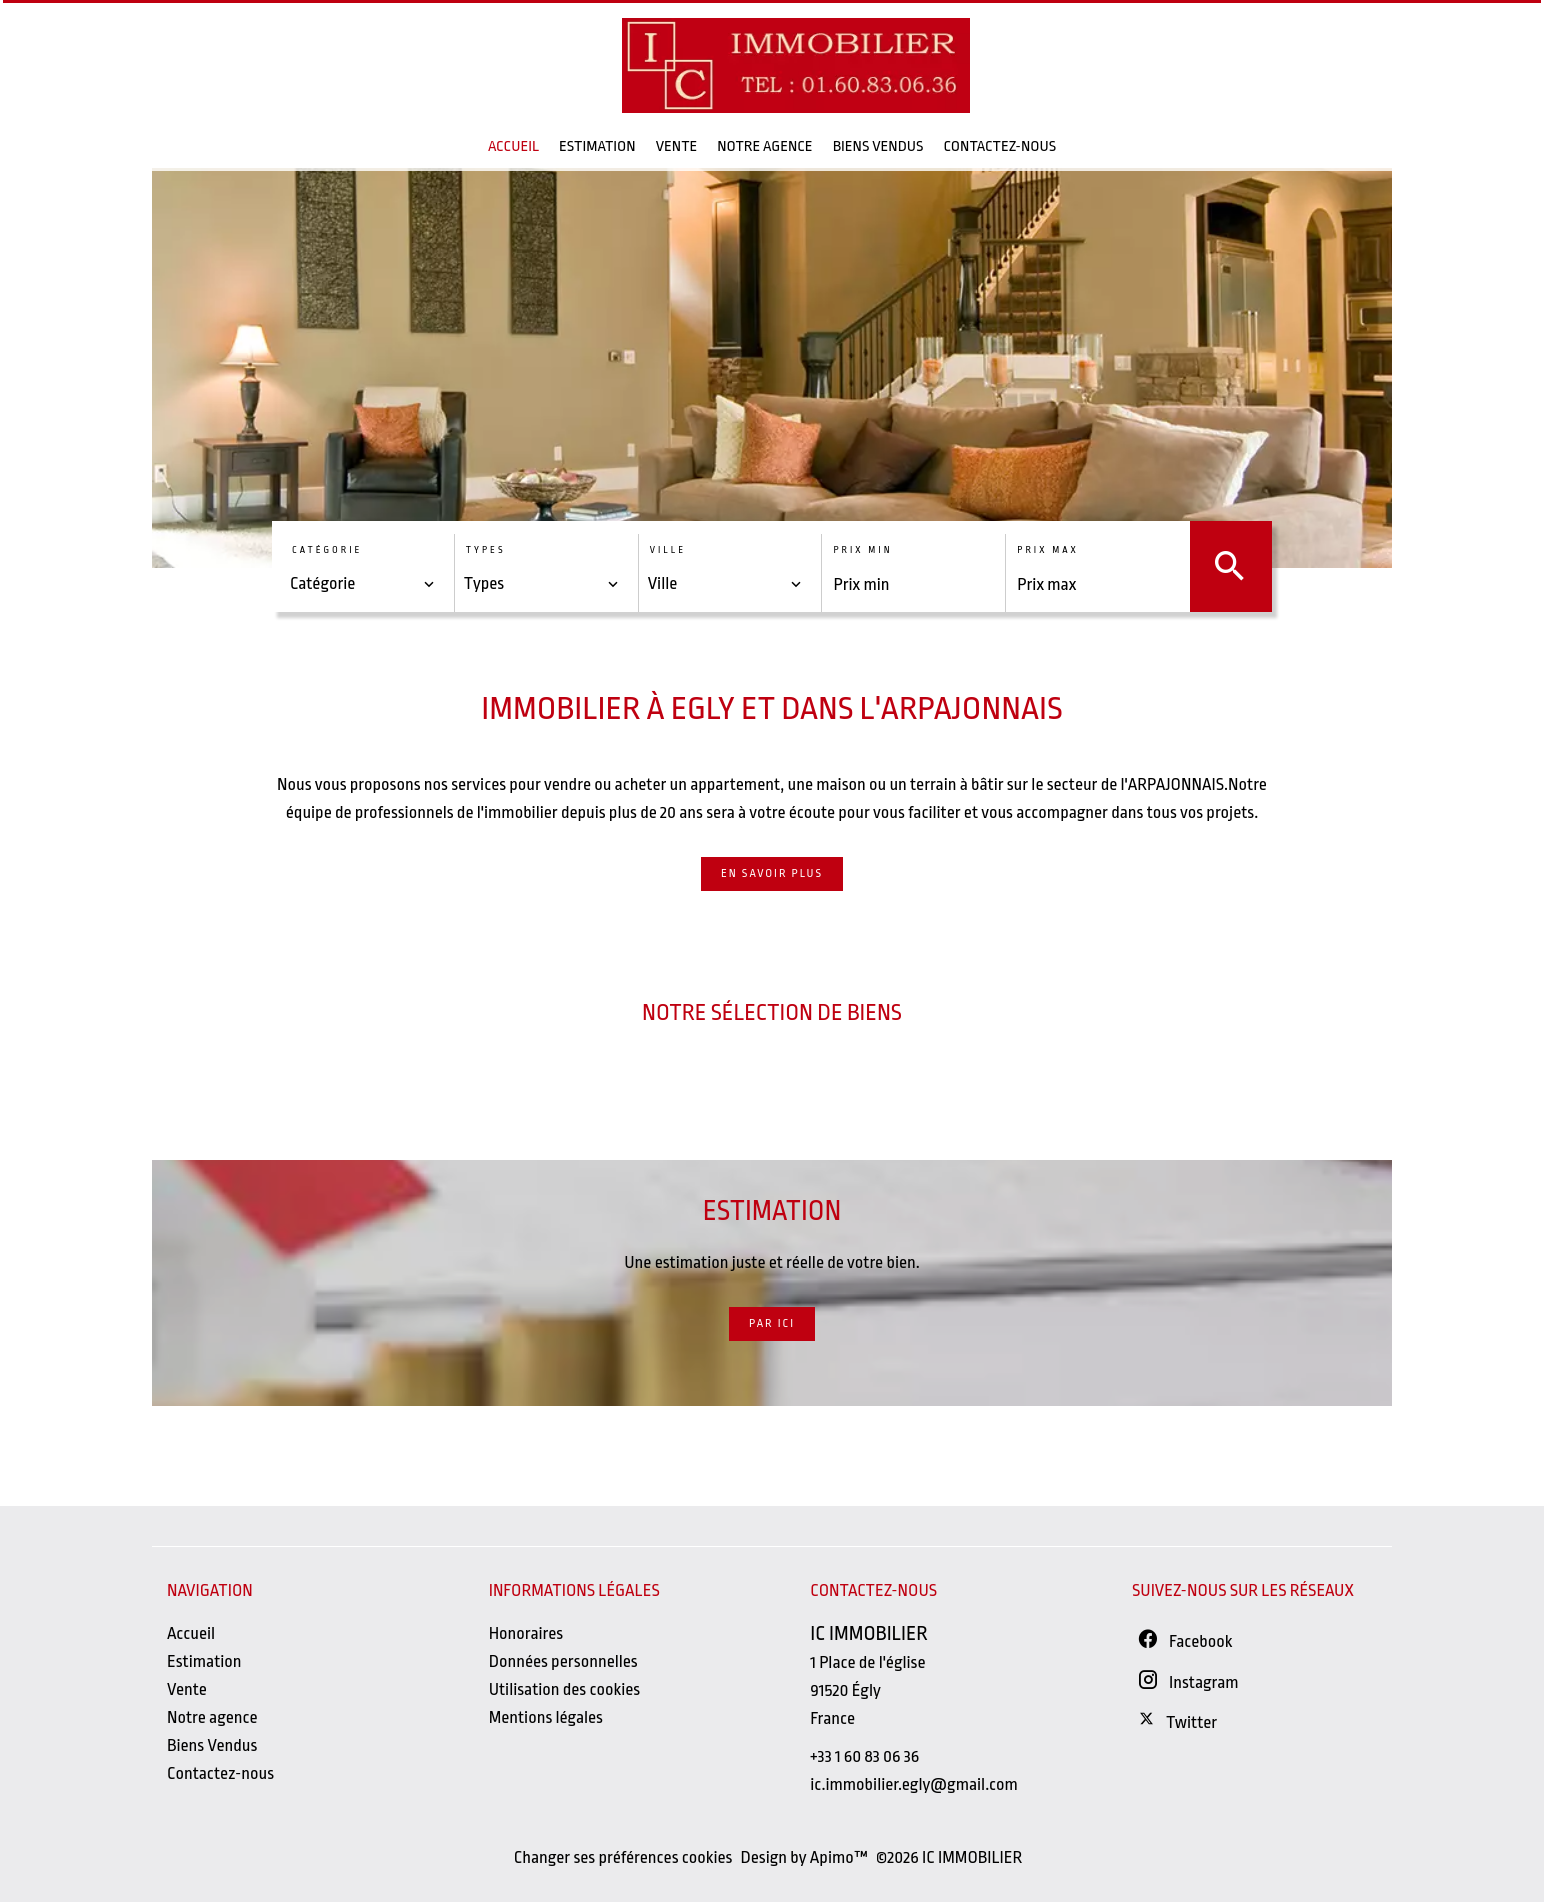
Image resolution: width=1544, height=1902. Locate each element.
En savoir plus (772, 873)
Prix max (1047, 550)
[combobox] (363, 584)
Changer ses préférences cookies (623, 1857)
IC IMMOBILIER (868, 1633)
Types (486, 550)
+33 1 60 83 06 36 (864, 1756)
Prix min (862, 550)
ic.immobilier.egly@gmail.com (914, 1784)
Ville (668, 550)
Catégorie (327, 550)
